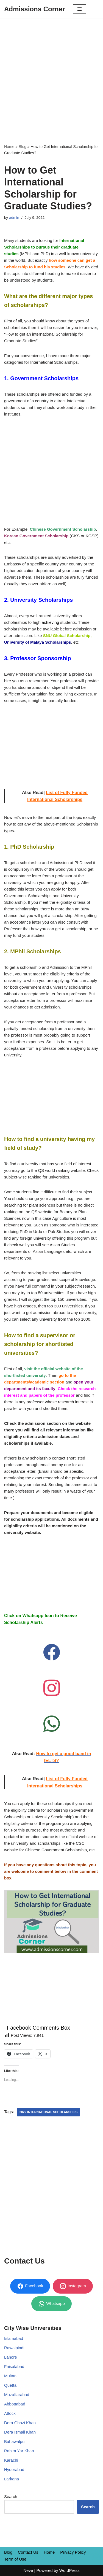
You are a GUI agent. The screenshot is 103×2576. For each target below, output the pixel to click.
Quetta (10, 2385)
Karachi (11, 2460)
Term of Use (15, 2559)
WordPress (69, 2570)
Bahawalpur (15, 2441)
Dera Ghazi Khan (20, 2422)
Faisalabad (14, 2366)
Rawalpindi (14, 2347)
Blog (22, 146)
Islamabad (13, 2338)
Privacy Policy (73, 2552)
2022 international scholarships (49, 2112)
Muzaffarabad (16, 2394)
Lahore (10, 2357)
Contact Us (28, 2552)
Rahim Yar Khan (19, 2450)
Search (10, 2496)
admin (14, 217)
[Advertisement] (51, 72)
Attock (10, 2413)
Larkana (11, 2479)
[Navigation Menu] (79, 9)
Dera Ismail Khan (20, 2432)
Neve (28, 2570)
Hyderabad (14, 2469)
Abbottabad (14, 2404)
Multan (10, 2375)
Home (9, 146)
